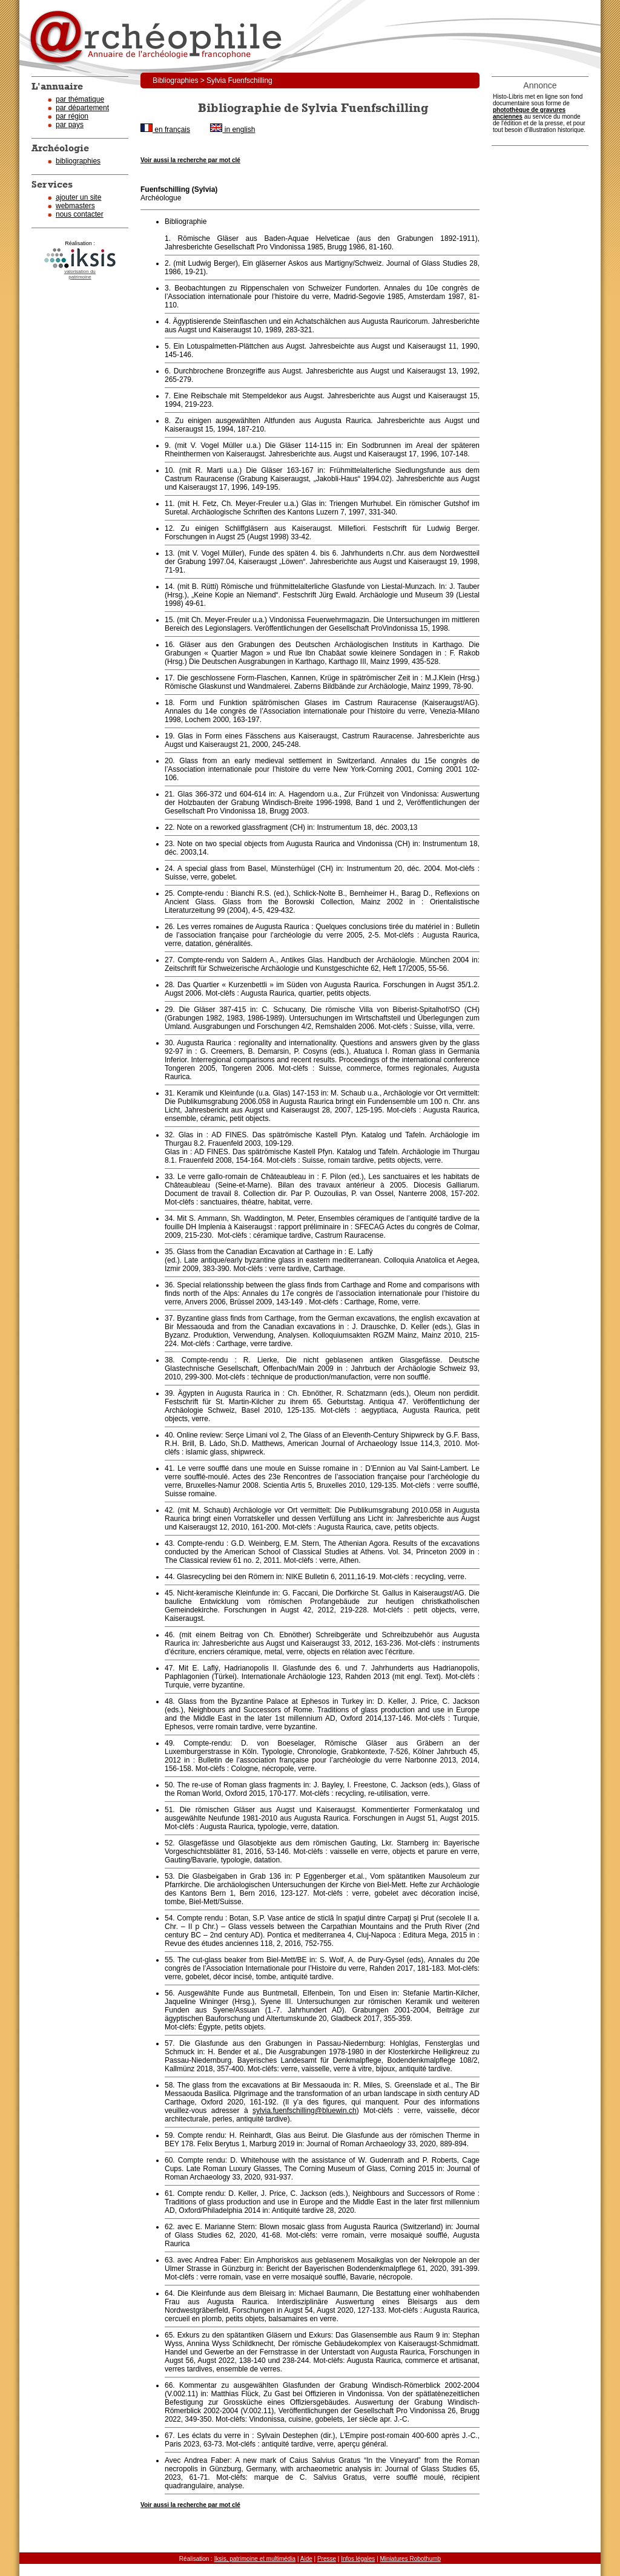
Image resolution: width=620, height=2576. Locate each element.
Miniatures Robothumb (410, 2558)
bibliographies (78, 161)
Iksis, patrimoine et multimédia (255, 2558)
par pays (70, 124)
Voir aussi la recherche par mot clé (190, 160)
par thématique (80, 99)
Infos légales (358, 2558)
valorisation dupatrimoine (80, 274)
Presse (326, 2558)
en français (165, 129)
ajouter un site (78, 197)
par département (82, 108)
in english (232, 129)
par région (72, 116)
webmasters (75, 206)
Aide (306, 2558)
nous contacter (80, 214)
